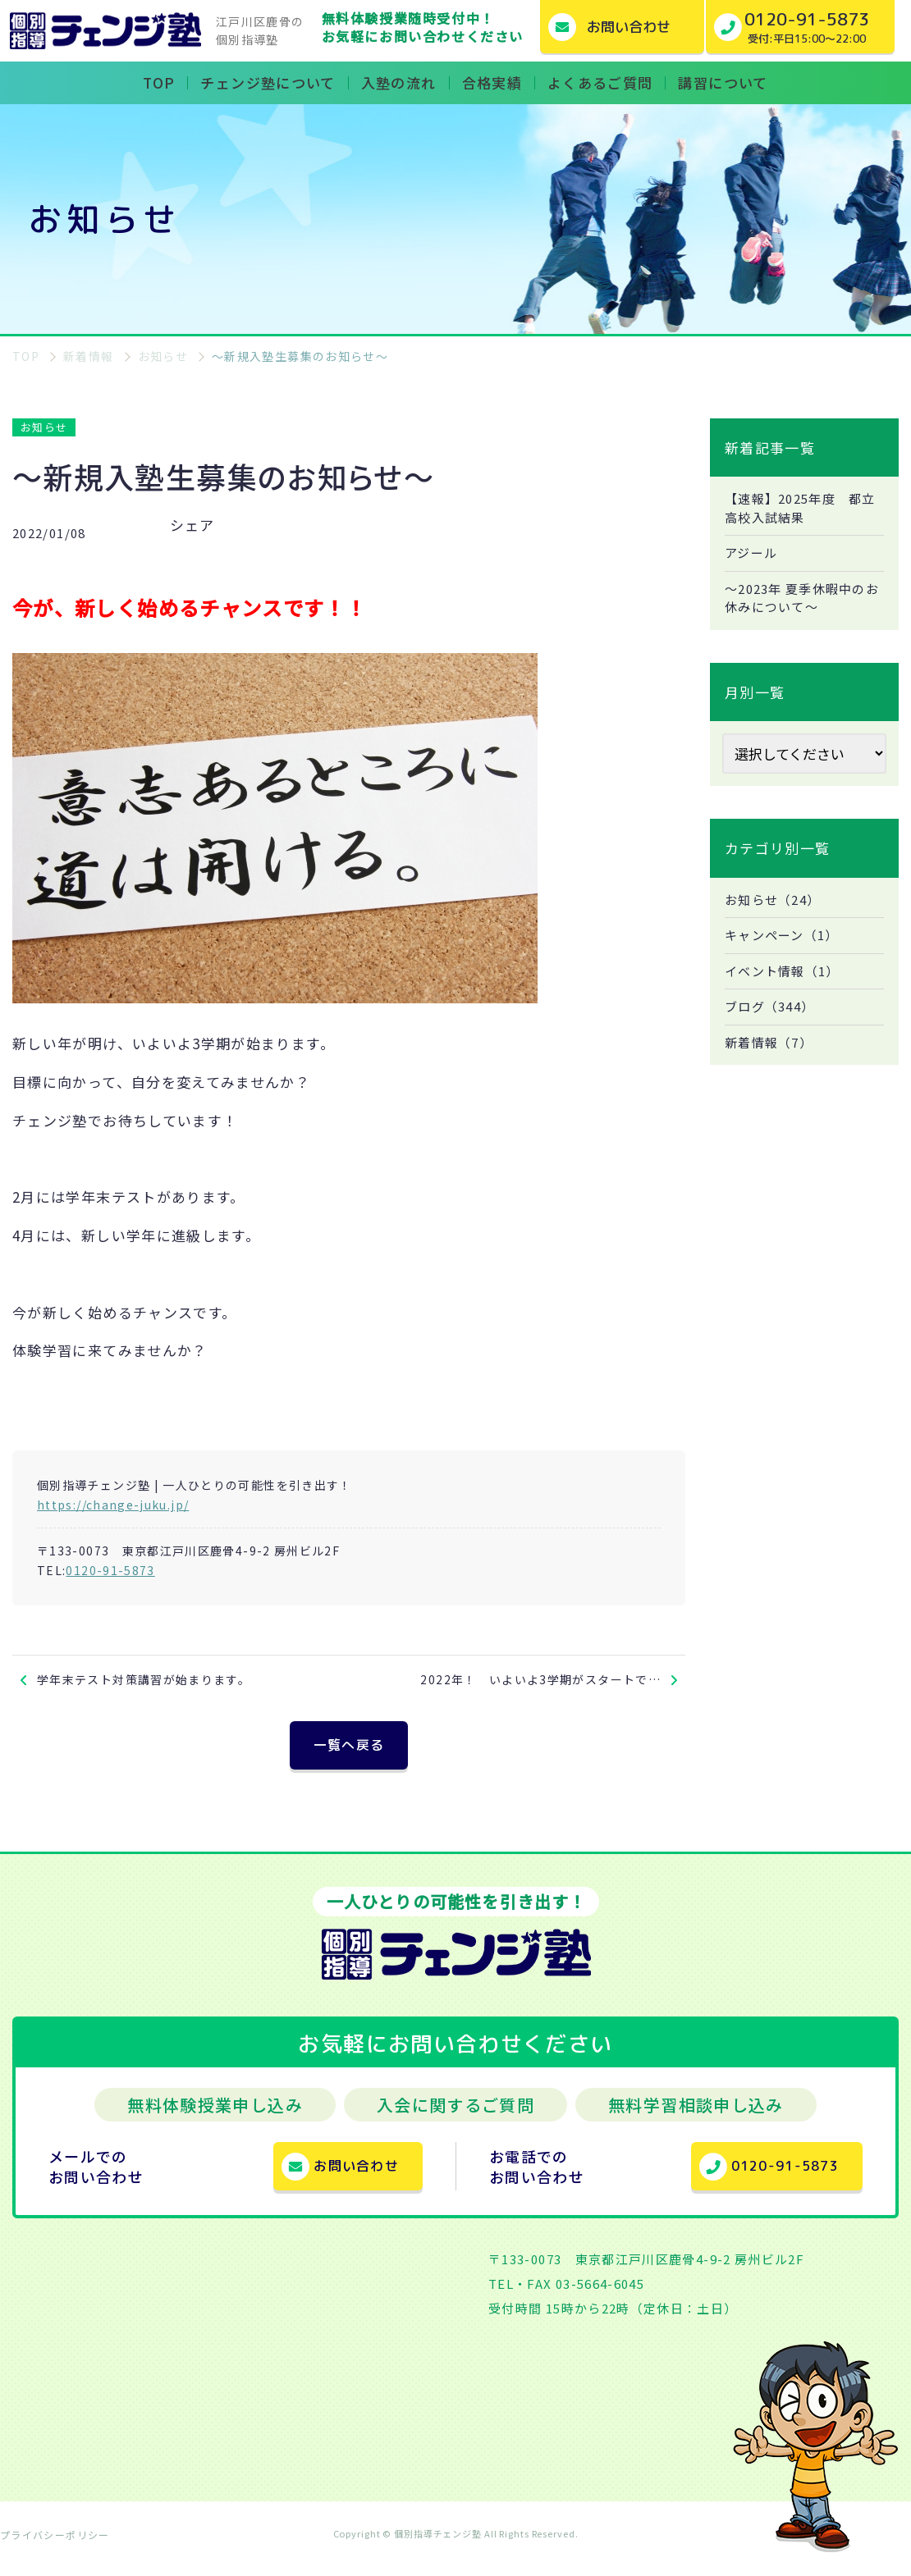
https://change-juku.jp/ (113, 1504)
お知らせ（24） (776, 906)
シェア (192, 524)
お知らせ (44, 427)
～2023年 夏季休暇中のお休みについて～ (801, 603)
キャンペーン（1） (785, 943)
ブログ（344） (773, 1017)
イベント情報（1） (786, 980)
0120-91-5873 (110, 1570)
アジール (753, 556)
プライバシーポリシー (55, 2547)
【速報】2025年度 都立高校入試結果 (798, 509)
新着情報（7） (772, 1054)
